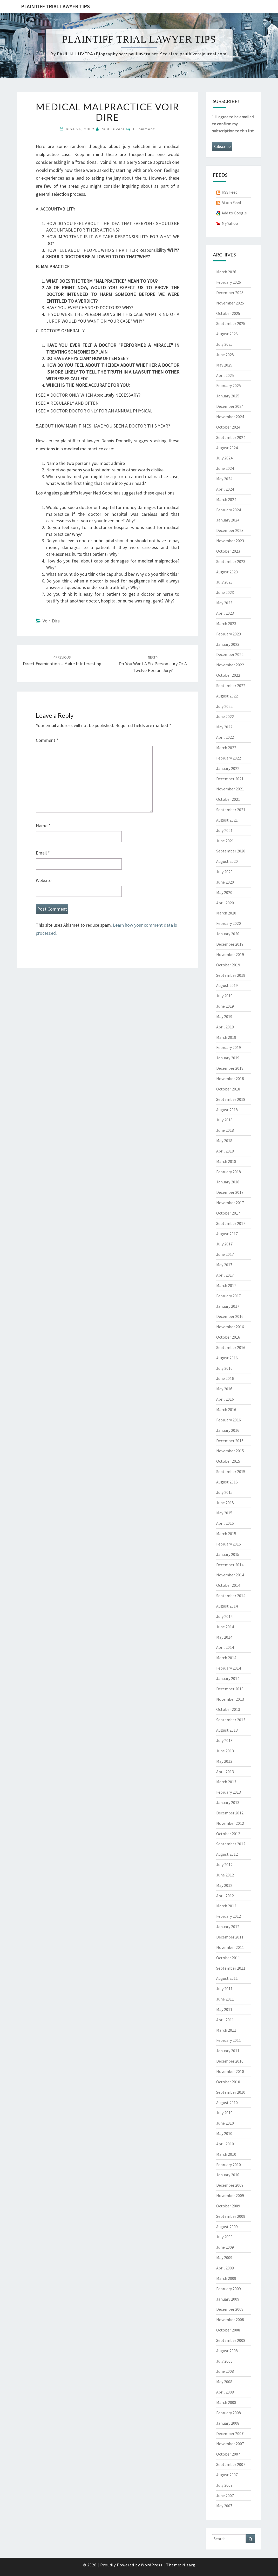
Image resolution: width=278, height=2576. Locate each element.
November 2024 (230, 416)
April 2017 (225, 1275)
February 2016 (228, 1419)
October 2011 (228, 1957)
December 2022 (229, 654)
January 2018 (227, 1181)
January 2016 (227, 1430)
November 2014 (230, 1574)
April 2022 (225, 737)
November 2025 (230, 303)
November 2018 (230, 1078)
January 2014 (227, 1678)
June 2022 (225, 716)
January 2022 (227, 768)
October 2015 (228, 1461)
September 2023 (230, 561)
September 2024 (230, 437)
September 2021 (230, 809)
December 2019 (229, 944)
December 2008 (229, 2309)
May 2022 (224, 726)
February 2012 (228, 1916)
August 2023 (227, 571)
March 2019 (226, 1037)
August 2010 (227, 2102)
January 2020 (227, 933)
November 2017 (230, 1202)
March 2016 (226, 1409)
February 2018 (228, 1171)
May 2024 (224, 478)
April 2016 (225, 1399)
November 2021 (230, 788)
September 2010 (230, 2092)
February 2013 (228, 1792)
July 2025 (224, 344)
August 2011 (227, 1978)
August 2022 (227, 696)
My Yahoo (230, 223)
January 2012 (227, 1926)
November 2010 (230, 2071)
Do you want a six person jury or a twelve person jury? (153, 664)
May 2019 (224, 1016)
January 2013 (227, 1802)
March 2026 (226, 271)
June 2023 (225, 592)
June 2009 (225, 2247)
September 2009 (230, 2216)
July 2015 (224, 1492)
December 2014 (229, 1564)
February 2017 (228, 1295)
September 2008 (230, 2340)
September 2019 (230, 975)
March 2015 (226, 1533)
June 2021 (225, 840)
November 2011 (230, 1947)
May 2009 (224, 2257)
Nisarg (188, 2564)
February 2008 (228, 2412)
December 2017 (229, 1192)
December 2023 (229, 530)
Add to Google (234, 212)
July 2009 (224, 2236)
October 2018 (228, 1089)
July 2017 (224, 1243)
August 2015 (227, 1481)
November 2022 (230, 664)
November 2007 (230, 2443)
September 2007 (230, 2464)
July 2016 (224, 1368)
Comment (47, 740)
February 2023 (228, 633)
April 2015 (225, 1523)
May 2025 (224, 365)
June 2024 (225, 468)
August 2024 (227, 447)
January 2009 (227, 2299)
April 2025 (225, 375)
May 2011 (224, 2009)
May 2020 (224, 892)
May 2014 (224, 1637)
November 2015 (230, 1450)
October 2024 (228, 427)
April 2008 (225, 2392)
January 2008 (227, 2423)
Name (43, 826)
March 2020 (226, 913)
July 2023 (224, 582)
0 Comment (143, 129)
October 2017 (228, 1213)
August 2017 (227, 1233)
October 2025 (228, 313)
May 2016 (224, 1388)
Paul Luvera (112, 129)
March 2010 (226, 2154)
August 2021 (227, 820)
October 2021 (228, 799)
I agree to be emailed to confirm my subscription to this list (233, 123)
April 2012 (225, 1895)
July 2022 (224, 706)
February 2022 (228, 758)
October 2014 (228, 1585)
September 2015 (230, 1471)
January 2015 (227, 1554)
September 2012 (230, 1843)
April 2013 (225, 1771)
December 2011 (229, 1937)
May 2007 (224, 2505)
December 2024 (229, 406)
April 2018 (225, 1151)
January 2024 (227, 520)
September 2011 (230, 1968)
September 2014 (230, 1595)
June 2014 (225, 1626)
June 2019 (225, 1006)
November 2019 (230, 954)
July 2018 (224, 1119)
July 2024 (224, 457)
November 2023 (230, 540)
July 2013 (224, 1740)
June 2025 (225, 354)
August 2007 (227, 2474)
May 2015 (224, 1512)
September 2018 (230, 1099)
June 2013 (225, 1750)
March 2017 (226, 1285)
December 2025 (229, 292)
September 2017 (230, 1223)
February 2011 (228, 2040)
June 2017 (225, 1254)
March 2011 (226, 2030)
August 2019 (227, 985)
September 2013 (230, 1719)
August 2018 (227, 1109)
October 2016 (228, 1337)
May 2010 (224, 2133)
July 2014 (224, 1616)
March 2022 (226, 747)
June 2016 (225, 1378)
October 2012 (228, 1833)
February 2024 (228, 509)
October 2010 (228, 2081)
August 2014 (227, 1606)
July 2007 (224, 2485)
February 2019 (228, 1047)
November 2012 (230, 1823)
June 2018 (225, 1130)
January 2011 (227, 2050)
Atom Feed (231, 202)
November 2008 (230, 2319)
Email (43, 853)
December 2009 (229, 2185)
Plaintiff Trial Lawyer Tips (55, 6)
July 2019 (224, 995)
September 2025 (230, 323)
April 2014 (225, 1647)
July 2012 (224, 1864)
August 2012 (227, 1854)
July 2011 (224, 1988)
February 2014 (228, 1668)
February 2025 (228, 385)
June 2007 (225, 2495)
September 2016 (230, 1347)
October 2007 (228, 2454)
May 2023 (224, 602)
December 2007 (229, 2433)
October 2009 (228, 2205)
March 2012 (226, 1905)
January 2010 (227, 2174)
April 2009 (225, 2267)
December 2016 (229, 1316)
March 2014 (226, 1657)
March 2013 (226, 1781)
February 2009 (228, 2288)
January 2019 (227, 1057)
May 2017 (224, 1264)
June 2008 (225, 2371)
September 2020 (230, 850)
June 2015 (225, 1502)
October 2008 (228, 2330)
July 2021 (224, 830)
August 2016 (227, 1357)
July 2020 (224, 871)
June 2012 (225, 1874)
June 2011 (225, 1999)
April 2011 (225, 2019)
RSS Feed (230, 192)
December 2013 (229, 1688)
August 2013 (227, 1730)
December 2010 (229, 2061)
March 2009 (226, 2278)
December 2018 (229, 1068)
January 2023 (227, 644)
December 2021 (229, 778)
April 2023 (225, 613)
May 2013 (224, 1761)
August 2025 (227, 333)
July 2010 (224, 2112)
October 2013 (228, 1709)
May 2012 (224, 1885)
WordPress (151, 2564)
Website (43, 880)
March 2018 (226, 1161)
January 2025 (227, 395)
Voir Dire (51, 621)
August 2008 (227, 2350)
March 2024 (226, 499)
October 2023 (228, 551)
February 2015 (228, 1544)
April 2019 (225, 1026)
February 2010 (228, 2164)
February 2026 (228, 282)
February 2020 (228, 923)
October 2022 (228, 675)
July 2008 (224, 2361)
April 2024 (225, 489)
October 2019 (228, 964)
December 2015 (229, 1440)
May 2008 (224, 2381)
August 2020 (227, 861)
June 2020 (225, 882)
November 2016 (230, 1326)
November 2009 (230, 2195)
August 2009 (227, 2226)
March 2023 (226, 623)
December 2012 (229, 1812)
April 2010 (225, 2143)
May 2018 (224, 1140)
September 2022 (230, 685)
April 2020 (225, 902)
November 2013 (230, 1699)
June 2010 (225, 2123)
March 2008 (226, 2402)
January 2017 (227, 1306)
